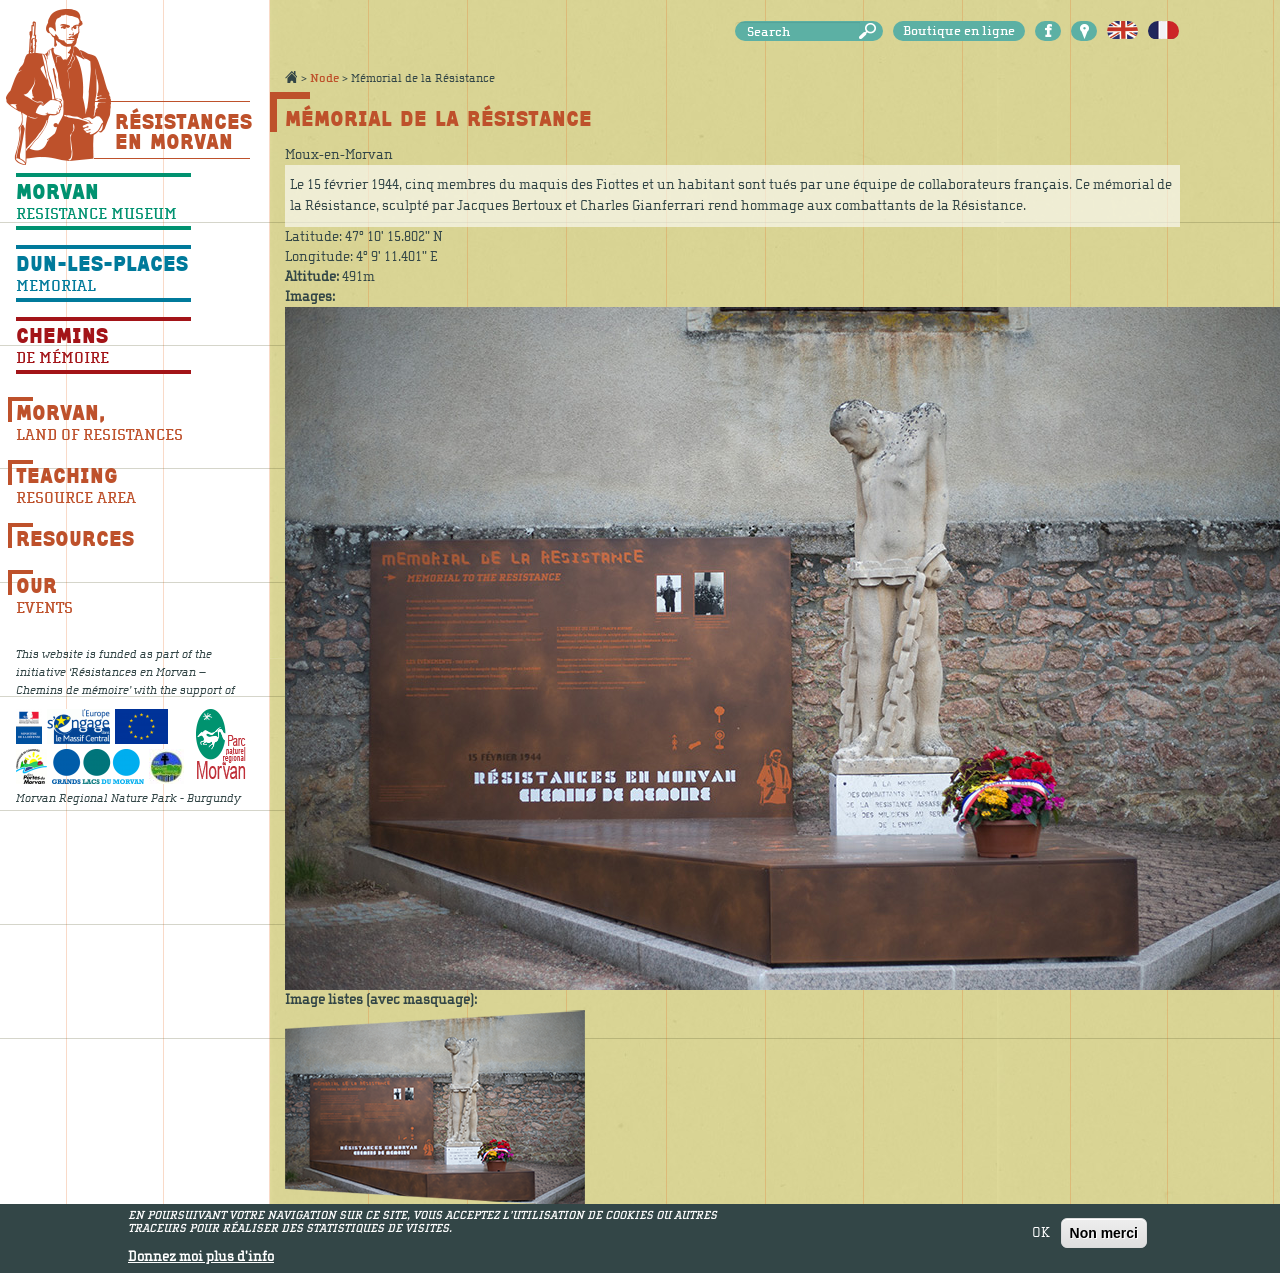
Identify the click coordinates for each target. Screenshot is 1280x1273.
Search (871, 31)
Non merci (1104, 1237)
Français (1163, 31)
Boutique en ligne (959, 31)
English (1122, 31)
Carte (1084, 31)
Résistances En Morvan (182, 131)
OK (1041, 1237)
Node (324, 78)
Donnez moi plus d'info (201, 1261)
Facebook (1048, 31)
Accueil (291, 77)
